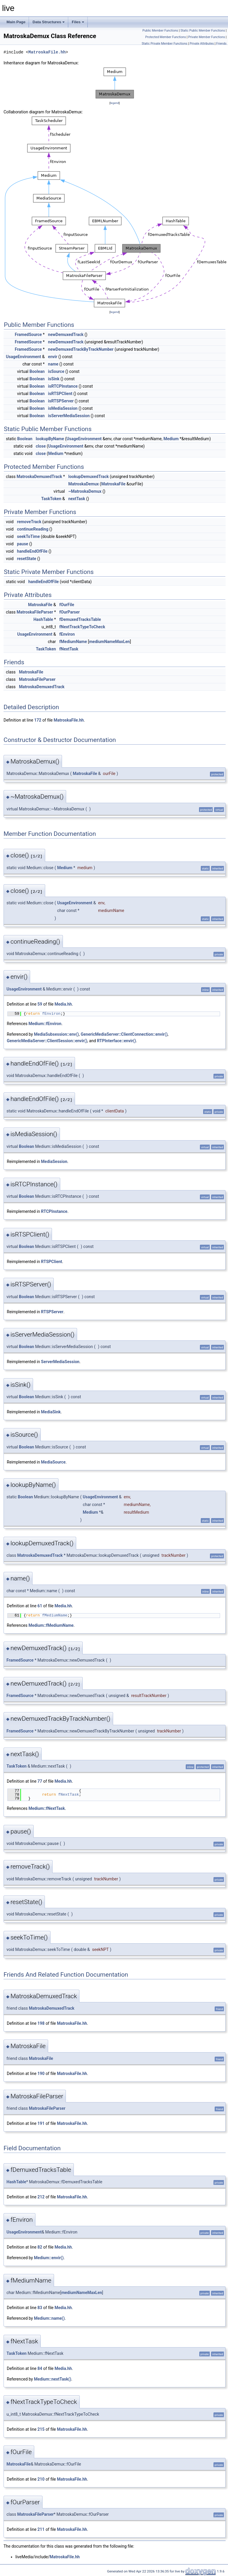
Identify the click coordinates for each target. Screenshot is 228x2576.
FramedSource (28, 334)
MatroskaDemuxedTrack (39, 476)
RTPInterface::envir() (116, 1040)
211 (41, 2529)
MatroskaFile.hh (47, 52)
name (53, 364)
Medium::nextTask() (52, 2379)
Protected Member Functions (165, 37)
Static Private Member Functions (164, 43)
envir (52, 356)
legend (114, 103)
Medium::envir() (48, 2257)
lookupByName (50, 438)
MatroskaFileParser (35, 612)
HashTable (43, 619)
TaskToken (51, 498)
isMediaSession (63, 408)
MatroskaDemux (83, 484)
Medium (170, 438)
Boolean (37, 371)
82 (40, 2247)
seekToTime (28, 536)
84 (40, 2368)
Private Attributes (202, 43)
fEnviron (67, 634)
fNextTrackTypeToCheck (82, 626)
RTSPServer (52, 1311)
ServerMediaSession (60, 1361)
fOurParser (69, 612)
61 (40, 1605)
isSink (54, 378)
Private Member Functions (206, 37)
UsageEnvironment (23, 356)
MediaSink (51, 1411)
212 (41, 2197)
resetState (26, 558)
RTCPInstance (54, 1211)
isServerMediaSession (69, 415)
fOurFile (66, 604)
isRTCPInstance (63, 386)
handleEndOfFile (32, 551)
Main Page (15, 22)
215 (41, 2429)
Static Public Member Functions (202, 30)
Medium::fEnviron (44, 1023)
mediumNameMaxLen (109, 641)
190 (41, 2073)
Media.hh (63, 1004)
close (41, 446)
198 (41, 2023)
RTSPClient (51, 1261)
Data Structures (48, 22)
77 (40, 1781)
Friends (221, 43)
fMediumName (73, 641)
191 (41, 2123)
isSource (56, 371)
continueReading (32, 529)
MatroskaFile (113, 484)
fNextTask (68, 649)
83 (40, 2307)
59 (40, 1004)
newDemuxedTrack (66, 334)
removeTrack (29, 521)
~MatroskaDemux (84, 491)
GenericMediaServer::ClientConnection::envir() (124, 1034)
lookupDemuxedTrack (88, 476)
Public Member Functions (160, 30)
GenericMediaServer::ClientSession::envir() (47, 1040)
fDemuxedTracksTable (80, 619)
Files (78, 22)
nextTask (76, 498)
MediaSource (53, 1462)
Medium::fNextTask (46, 1808)
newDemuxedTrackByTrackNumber (81, 349)
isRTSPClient (60, 393)
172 (37, 720)
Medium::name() (49, 2318)
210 (41, 2479)
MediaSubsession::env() (56, 1034)
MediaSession (54, 1161)
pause (22, 543)
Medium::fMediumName (51, 1625)
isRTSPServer (61, 401)
